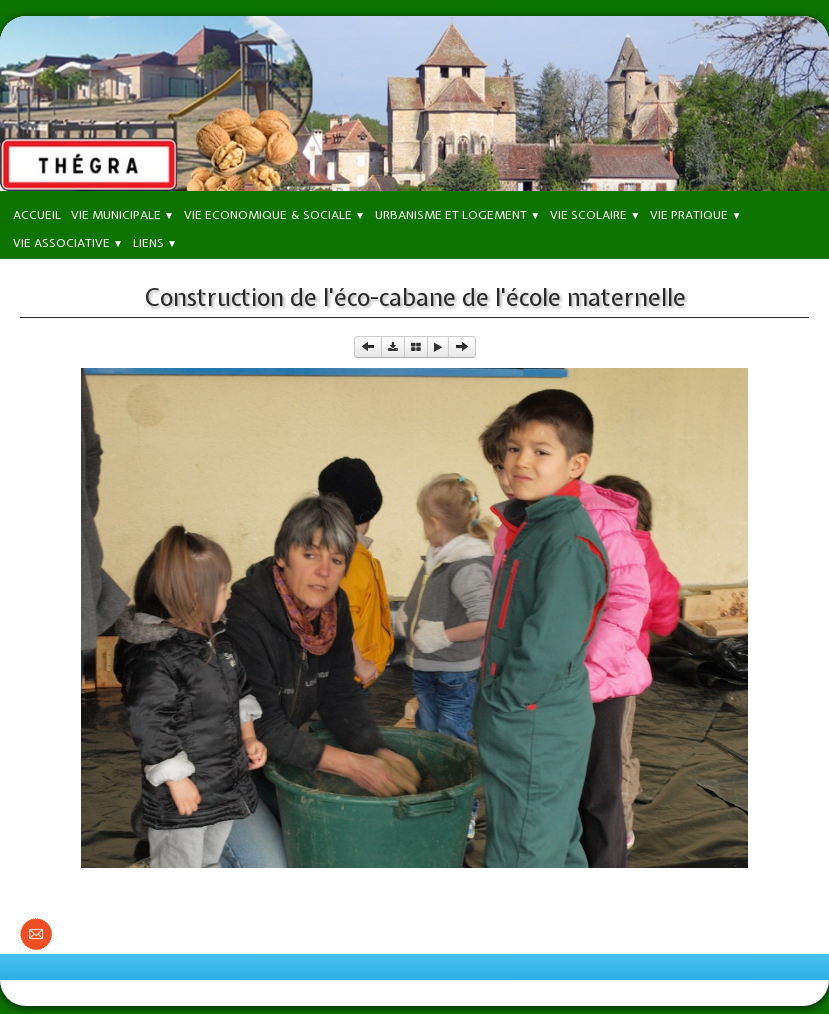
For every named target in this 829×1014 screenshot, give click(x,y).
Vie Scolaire (595, 215)
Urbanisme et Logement (457, 215)
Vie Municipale (122, 215)
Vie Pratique (695, 215)
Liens (155, 243)
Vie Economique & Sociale (274, 215)
